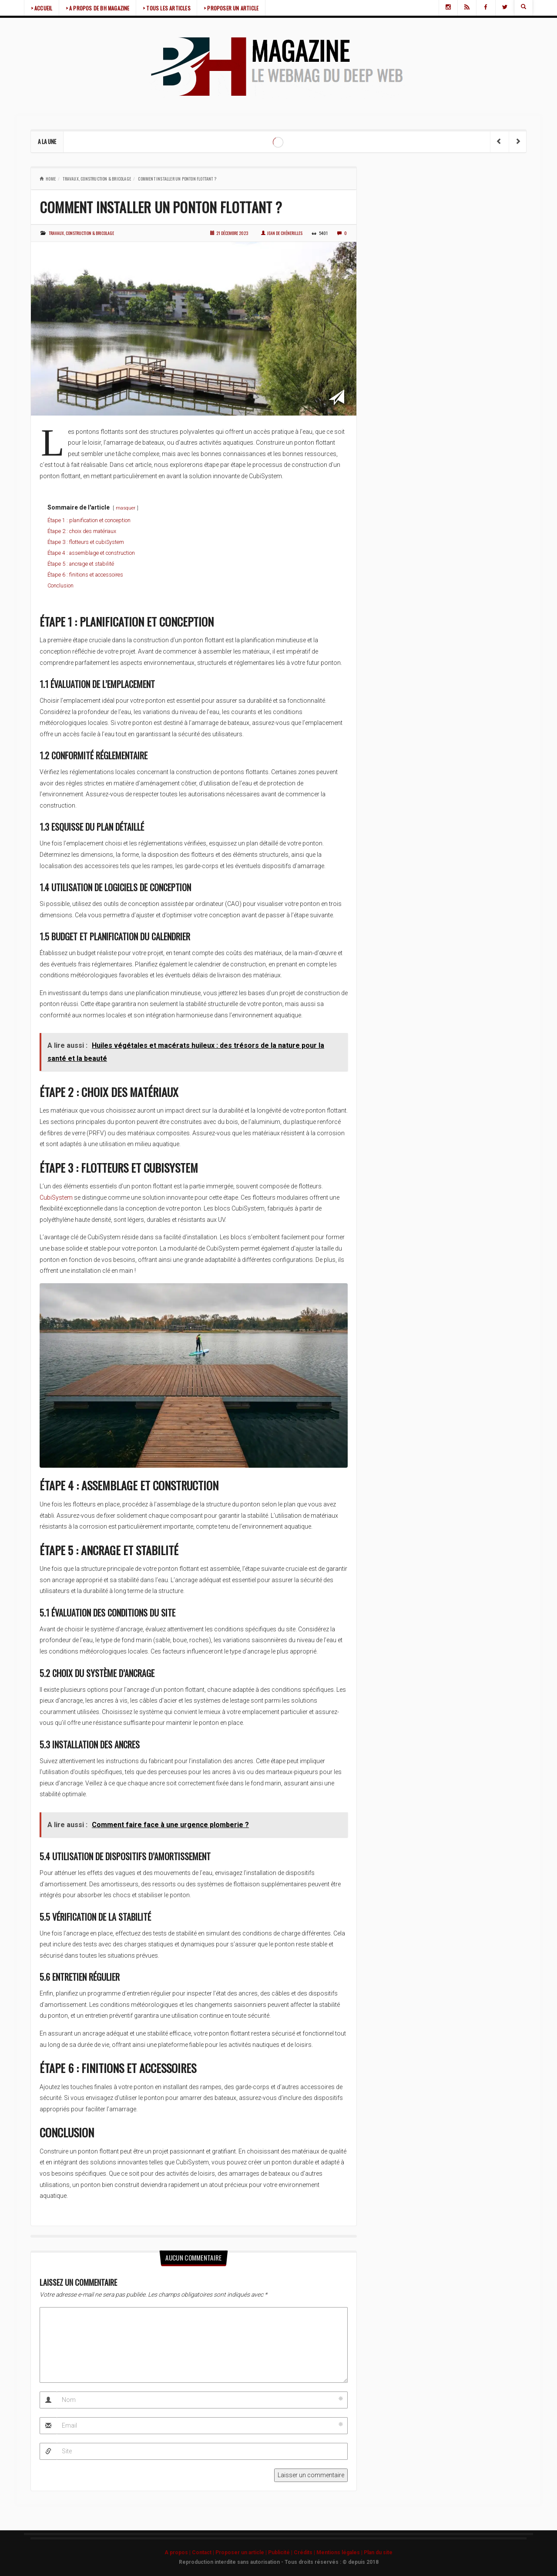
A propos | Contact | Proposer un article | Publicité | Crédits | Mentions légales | (264, 2552)
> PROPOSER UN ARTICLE (232, 8)
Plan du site (378, 2552)
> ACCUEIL (42, 8)
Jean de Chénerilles (281, 233)
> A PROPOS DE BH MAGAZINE (98, 8)
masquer (125, 508)
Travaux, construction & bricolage (97, 178)
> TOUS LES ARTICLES (167, 8)
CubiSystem (56, 1197)
